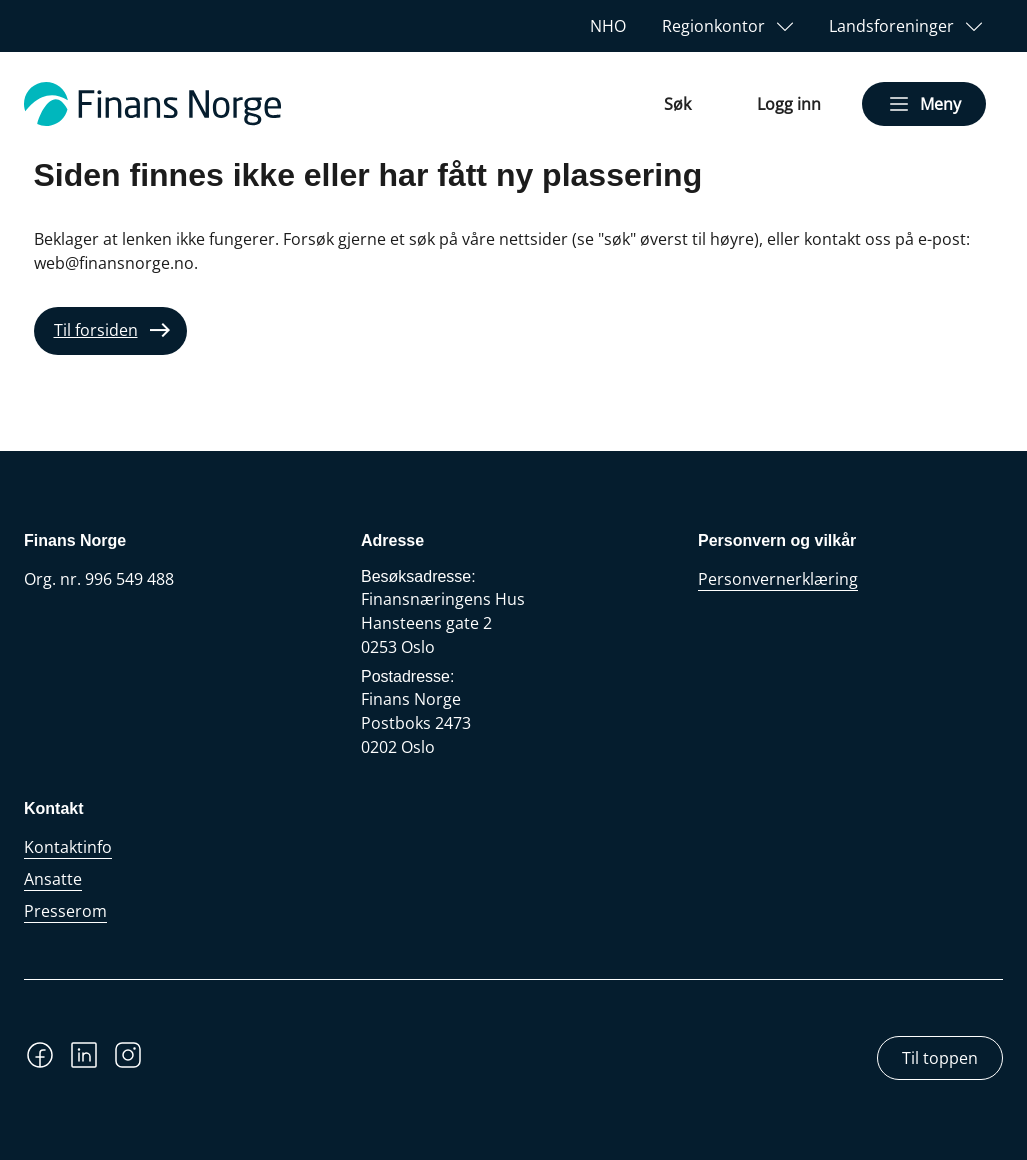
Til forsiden (96, 330)
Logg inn (789, 104)
